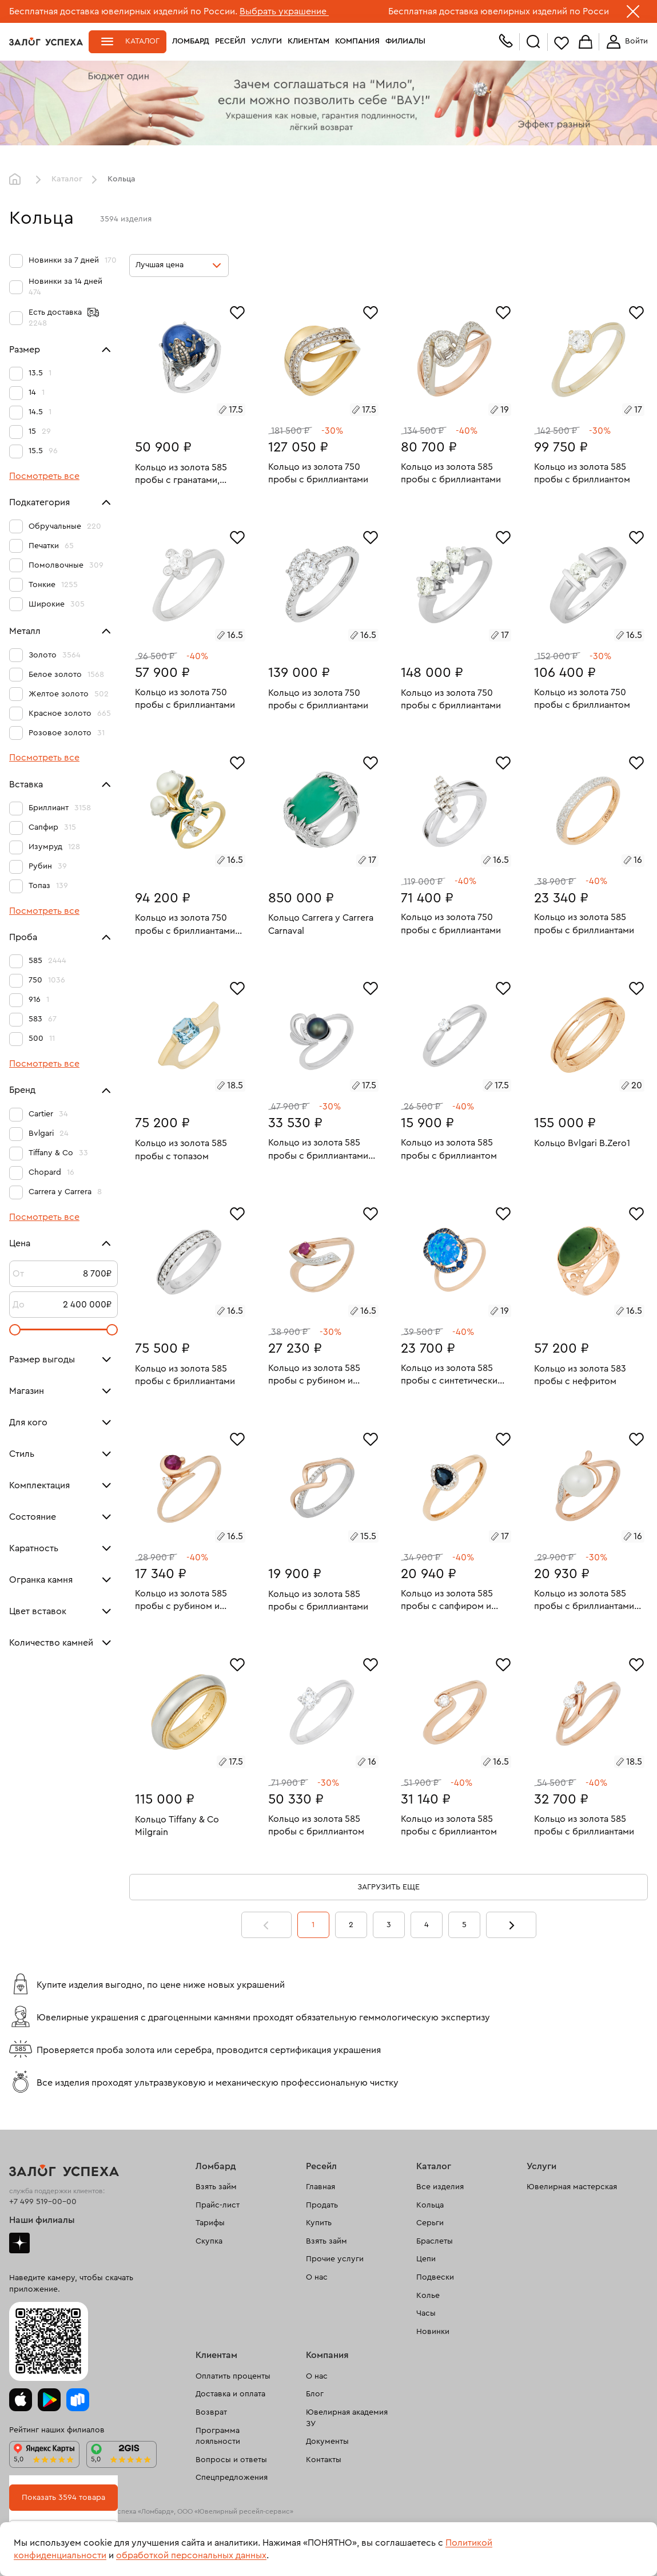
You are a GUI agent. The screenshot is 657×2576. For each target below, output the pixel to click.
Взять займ (216, 2187)
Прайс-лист (218, 2205)
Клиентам (308, 41)
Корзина (585, 42)
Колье (428, 2296)
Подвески (435, 2277)
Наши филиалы (42, 2220)
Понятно (610, 2549)
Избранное (561, 42)
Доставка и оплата (230, 2394)
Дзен (19, 2243)
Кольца (430, 2205)
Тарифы (210, 2223)
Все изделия (440, 2187)
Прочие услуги (335, 2259)
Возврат (211, 2412)
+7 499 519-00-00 (43, 2202)
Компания (357, 41)
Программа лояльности (218, 2436)
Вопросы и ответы (231, 2460)
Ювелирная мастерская (572, 2187)
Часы (426, 2313)
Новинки (432, 2332)
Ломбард (190, 41)
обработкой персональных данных (191, 2555)
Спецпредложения (232, 2478)
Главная (17, 179)
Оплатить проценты (233, 2376)
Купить (319, 2223)
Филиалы (405, 41)
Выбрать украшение (284, 11)
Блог (315, 2394)
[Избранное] (237, 311)
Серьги (430, 2223)
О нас (317, 2277)
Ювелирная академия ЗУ (347, 2418)
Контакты (323, 2460)
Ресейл (230, 41)
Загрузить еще (388, 1887)
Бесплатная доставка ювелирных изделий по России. (123, 11)
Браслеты (434, 2241)
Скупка (209, 2241)
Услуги (266, 41)
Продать (322, 2205)
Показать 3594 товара (63, 2498)
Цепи (426, 2259)
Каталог (142, 41)
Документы (327, 2442)
